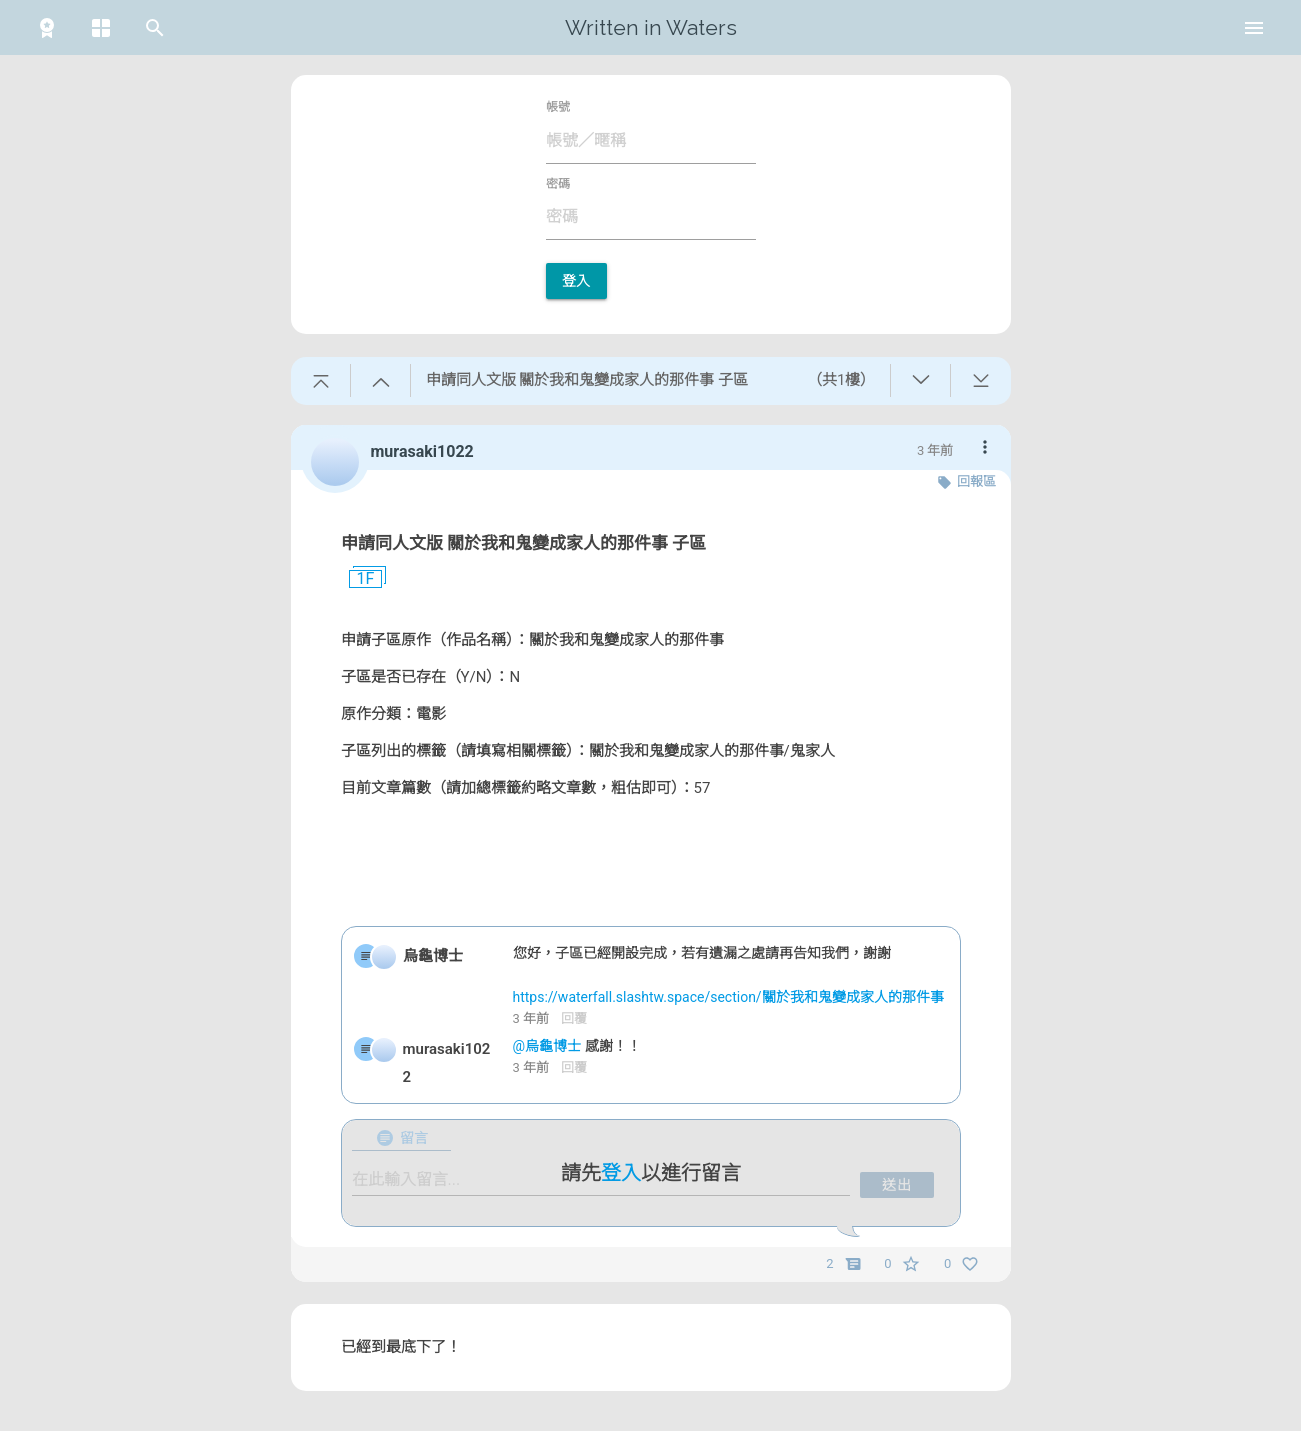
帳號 (558, 107)
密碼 (558, 184)
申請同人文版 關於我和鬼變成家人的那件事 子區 (523, 543)
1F (358, 579)
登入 (576, 281)
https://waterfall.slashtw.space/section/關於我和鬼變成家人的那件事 (728, 997)
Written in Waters (651, 27)
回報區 (976, 481)
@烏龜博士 (549, 1046)
